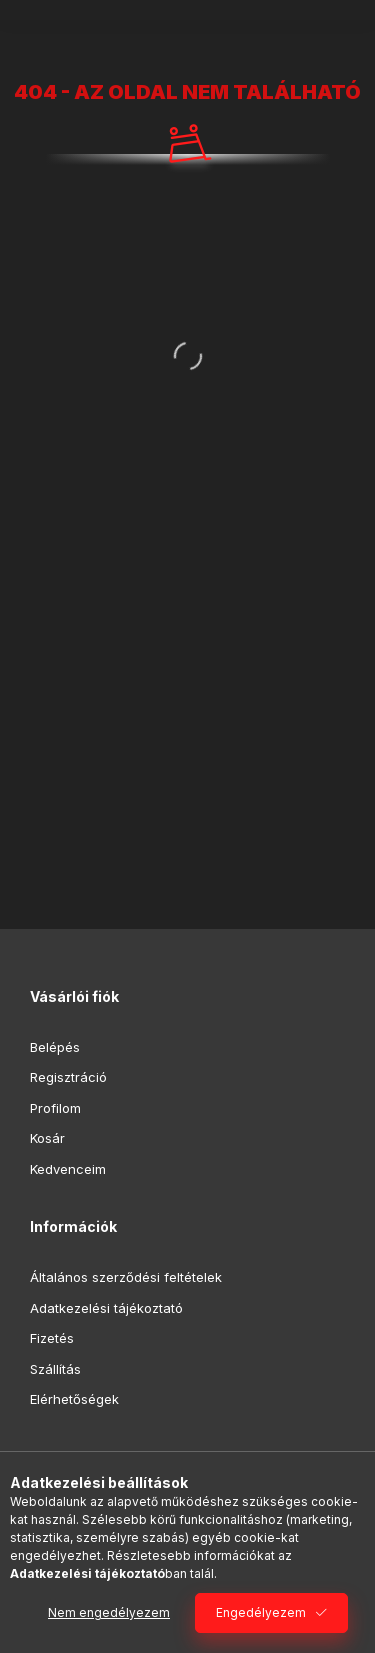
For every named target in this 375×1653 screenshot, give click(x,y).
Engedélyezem (261, 1612)
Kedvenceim (68, 1169)
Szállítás (55, 1369)
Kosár (47, 1138)
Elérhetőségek (74, 1399)
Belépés (55, 1047)
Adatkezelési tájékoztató (106, 1308)
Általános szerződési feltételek (126, 1277)
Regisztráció (68, 1077)
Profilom (55, 1108)
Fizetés (52, 1338)
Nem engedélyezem (109, 1612)
